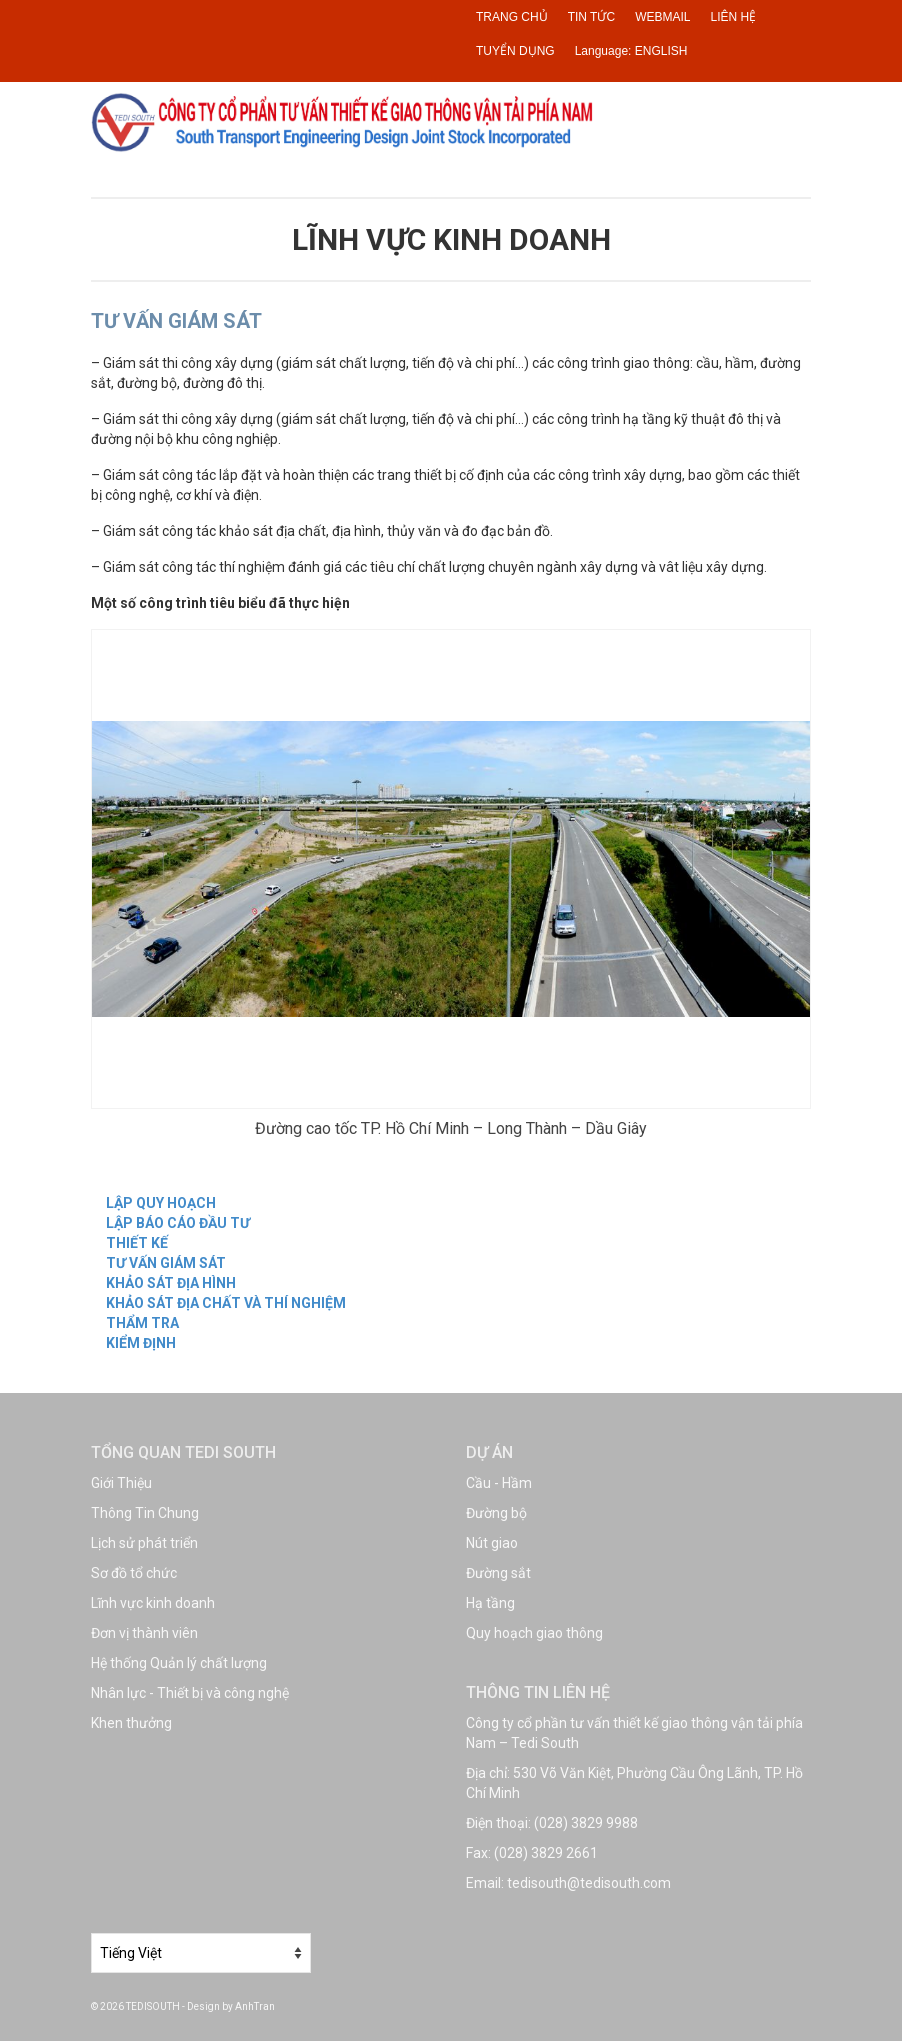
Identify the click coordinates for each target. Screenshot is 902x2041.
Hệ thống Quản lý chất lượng (179, 1663)
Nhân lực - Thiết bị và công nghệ (190, 1693)
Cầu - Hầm (499, 1483)
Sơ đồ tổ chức (134, 1573)
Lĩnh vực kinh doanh (153, 1603)
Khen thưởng (131, 1723)
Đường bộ (496, 1513)
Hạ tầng (490, 1603)
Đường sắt (498, 1573)
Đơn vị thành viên (144, 1633)
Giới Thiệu (121, 1483)
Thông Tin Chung (145, 1513)
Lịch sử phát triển (144, 1543)
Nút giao (492, 1543)
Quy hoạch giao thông (534, 1633)
